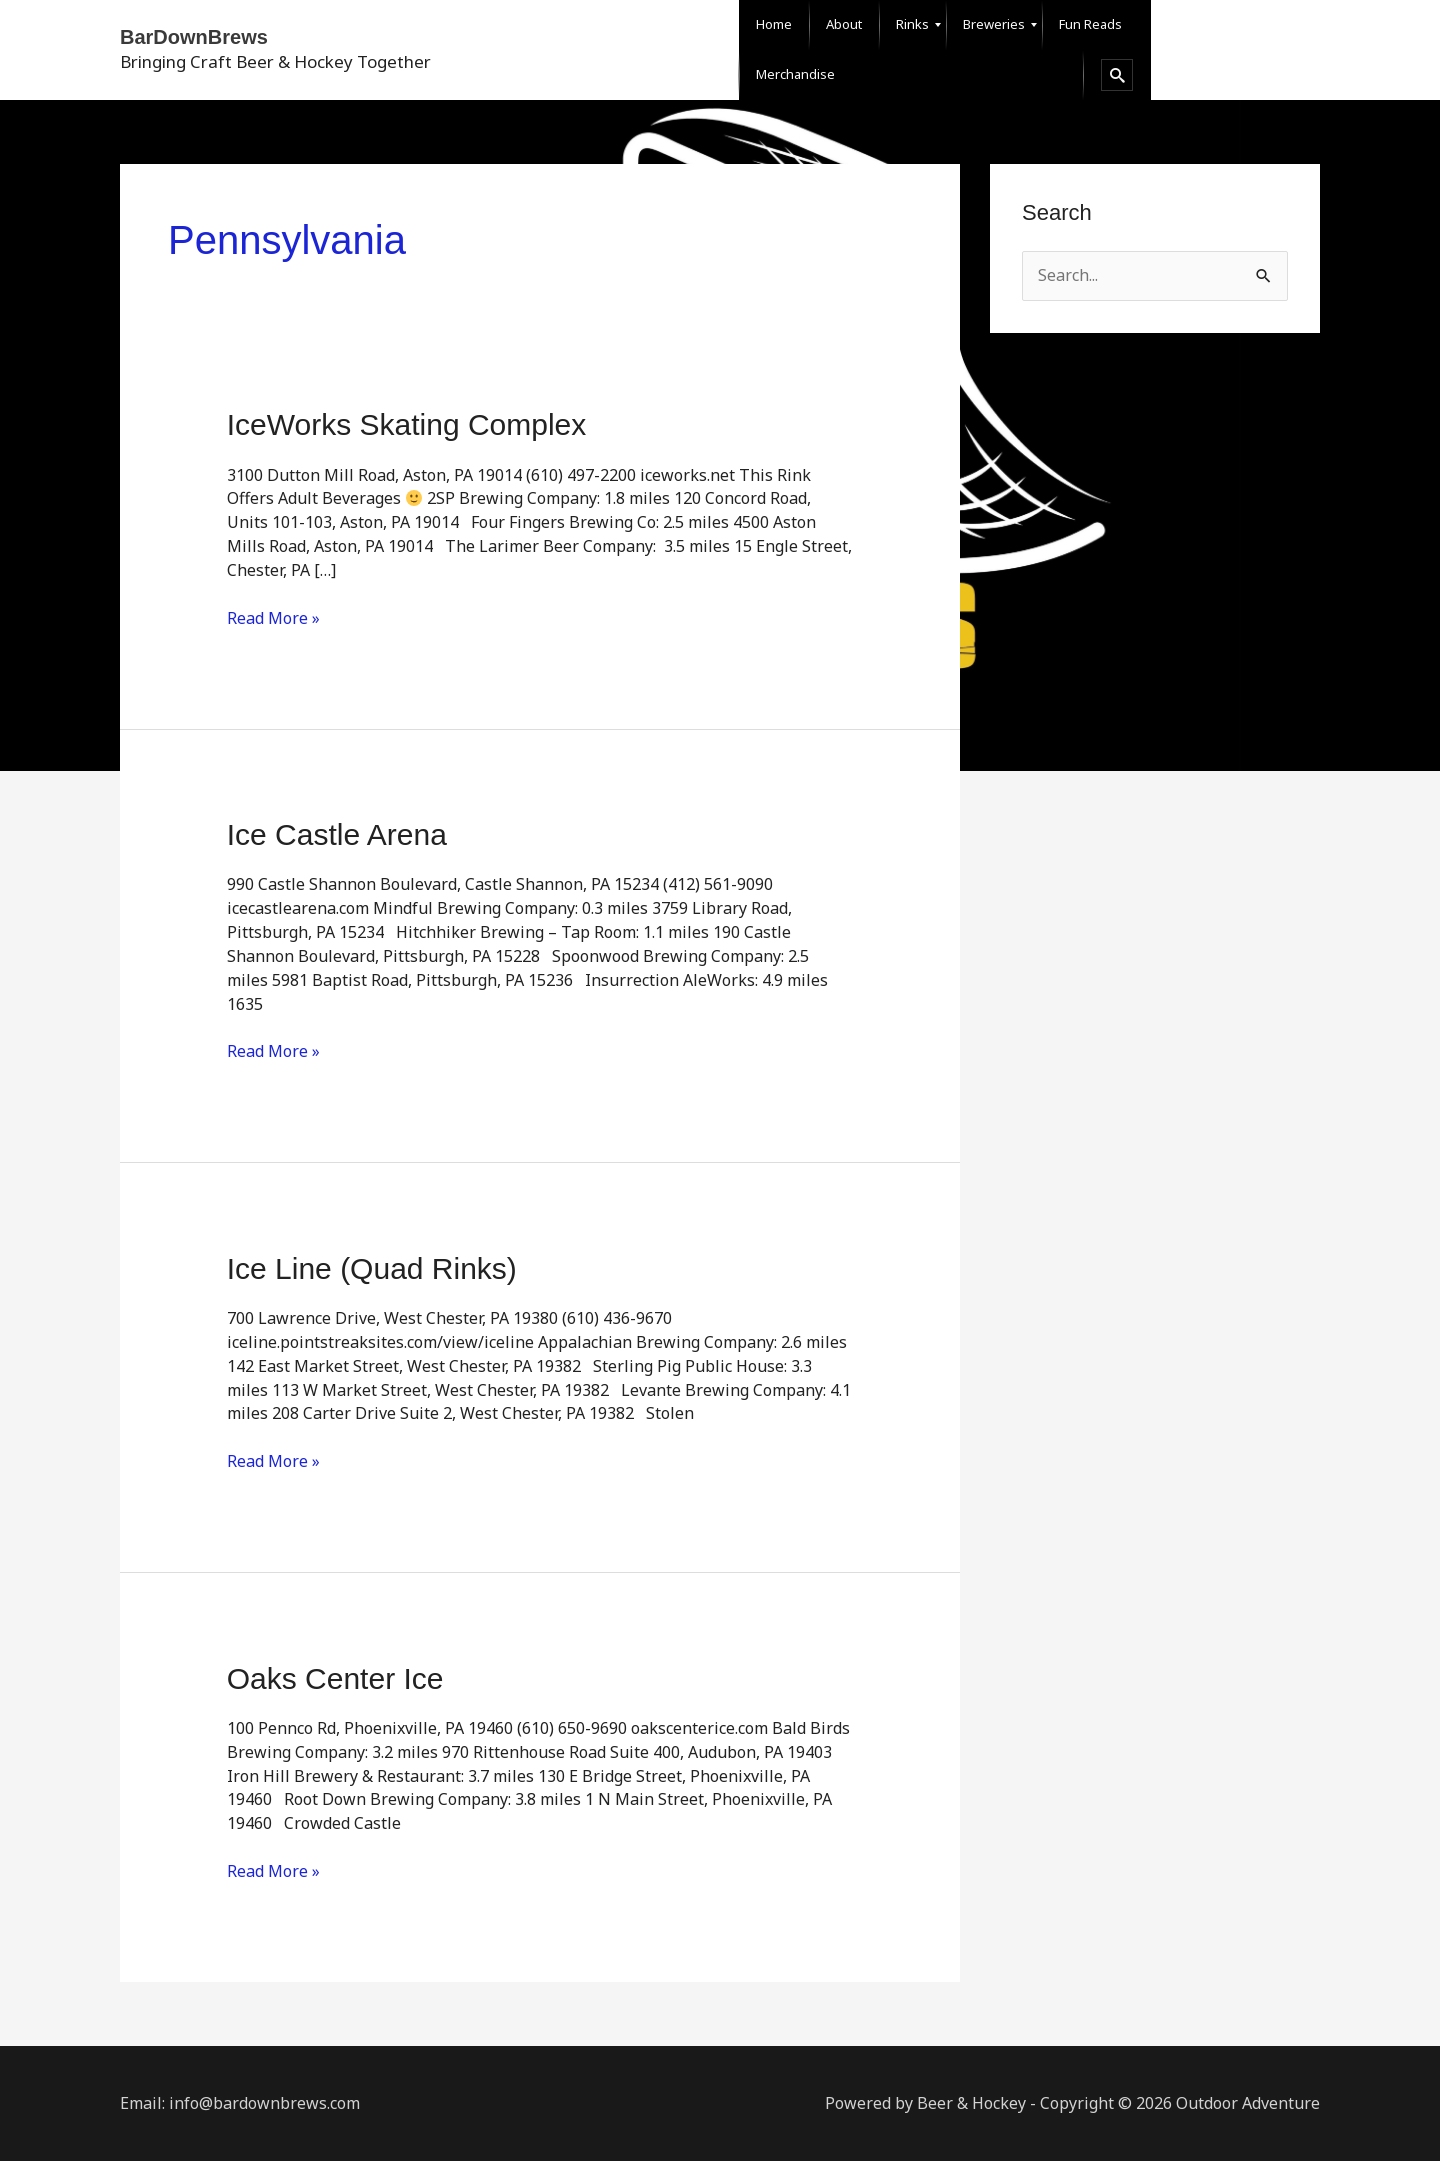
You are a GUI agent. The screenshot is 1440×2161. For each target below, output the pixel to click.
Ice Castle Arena (337, 834)
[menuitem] (774, 25)
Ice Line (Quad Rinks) (372, 1268)
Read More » (273, 618)
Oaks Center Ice (335, 1678)
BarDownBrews (194, 37)
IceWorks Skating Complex (407, 424)
